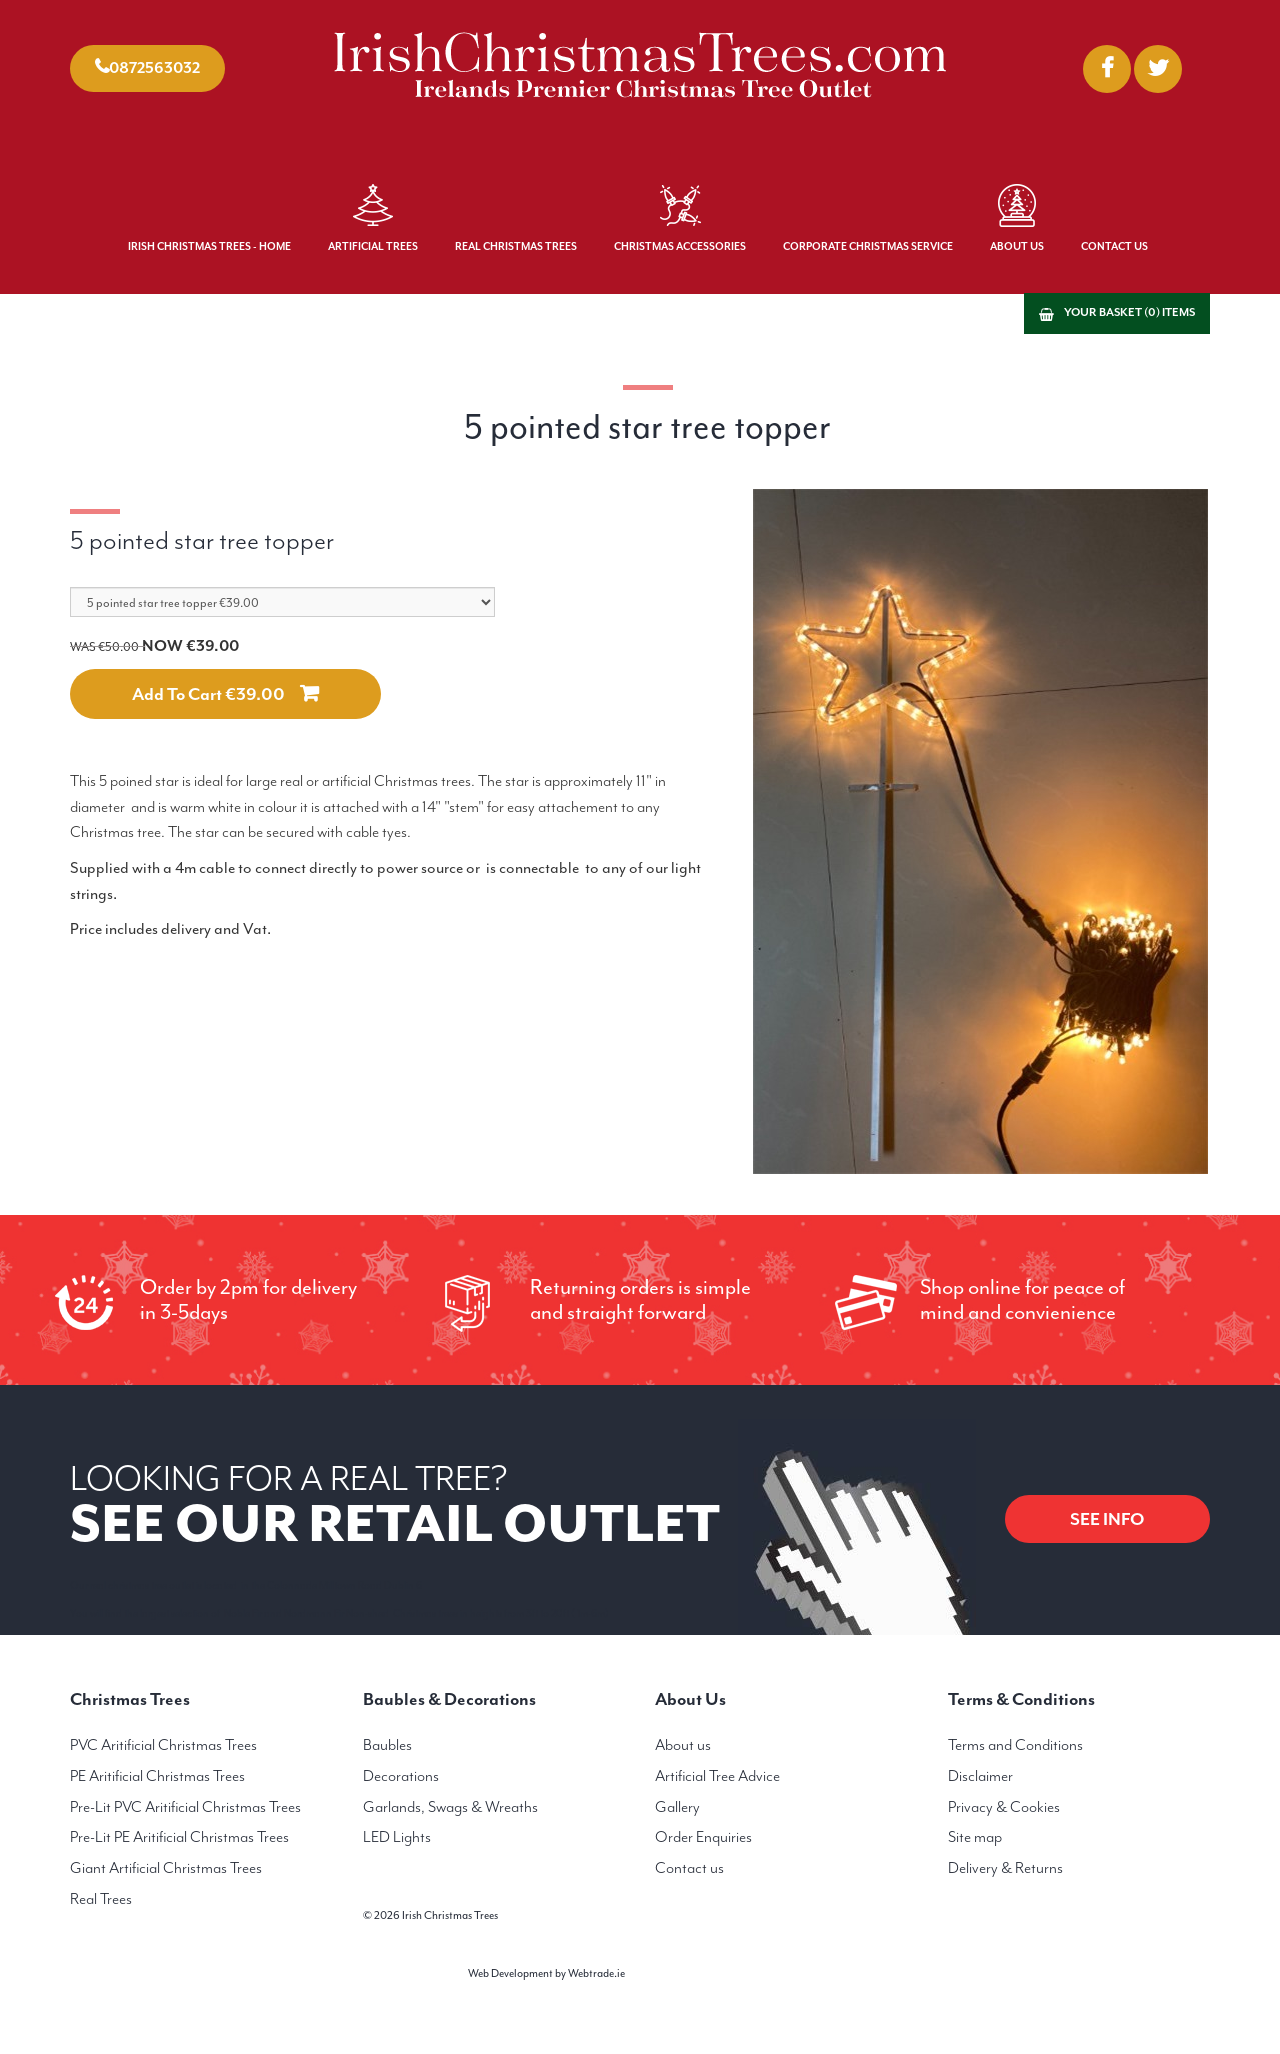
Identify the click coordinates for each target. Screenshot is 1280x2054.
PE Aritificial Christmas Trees (157, 1776)
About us (683, 1745)
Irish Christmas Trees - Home (209, 246)
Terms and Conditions (1015, 1745)
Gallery (677, 1807)
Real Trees (101, 1899)
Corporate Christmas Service (868, 246)
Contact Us (1114, 246)
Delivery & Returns (1005, 1868)
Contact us (689, 1868)
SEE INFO (1107, 1519)
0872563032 (154, 68)
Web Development (510, 1973)
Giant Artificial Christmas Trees (166, 1868)
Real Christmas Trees (516, 246)
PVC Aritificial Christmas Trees (163, 1745)
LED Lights (397, 1837)
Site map (975, 1837)
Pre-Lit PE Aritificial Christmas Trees (179, 1837)
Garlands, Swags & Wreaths (450, 1807)
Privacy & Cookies (1004, 1807)
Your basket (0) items (1129, 312)
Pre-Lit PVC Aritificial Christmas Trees (185, 1807)
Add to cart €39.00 (208, 694)
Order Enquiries (703, 1837)
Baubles (387, 1745)
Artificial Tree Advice (717, 1776)
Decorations (401, 1776)
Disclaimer (980, 1776)
